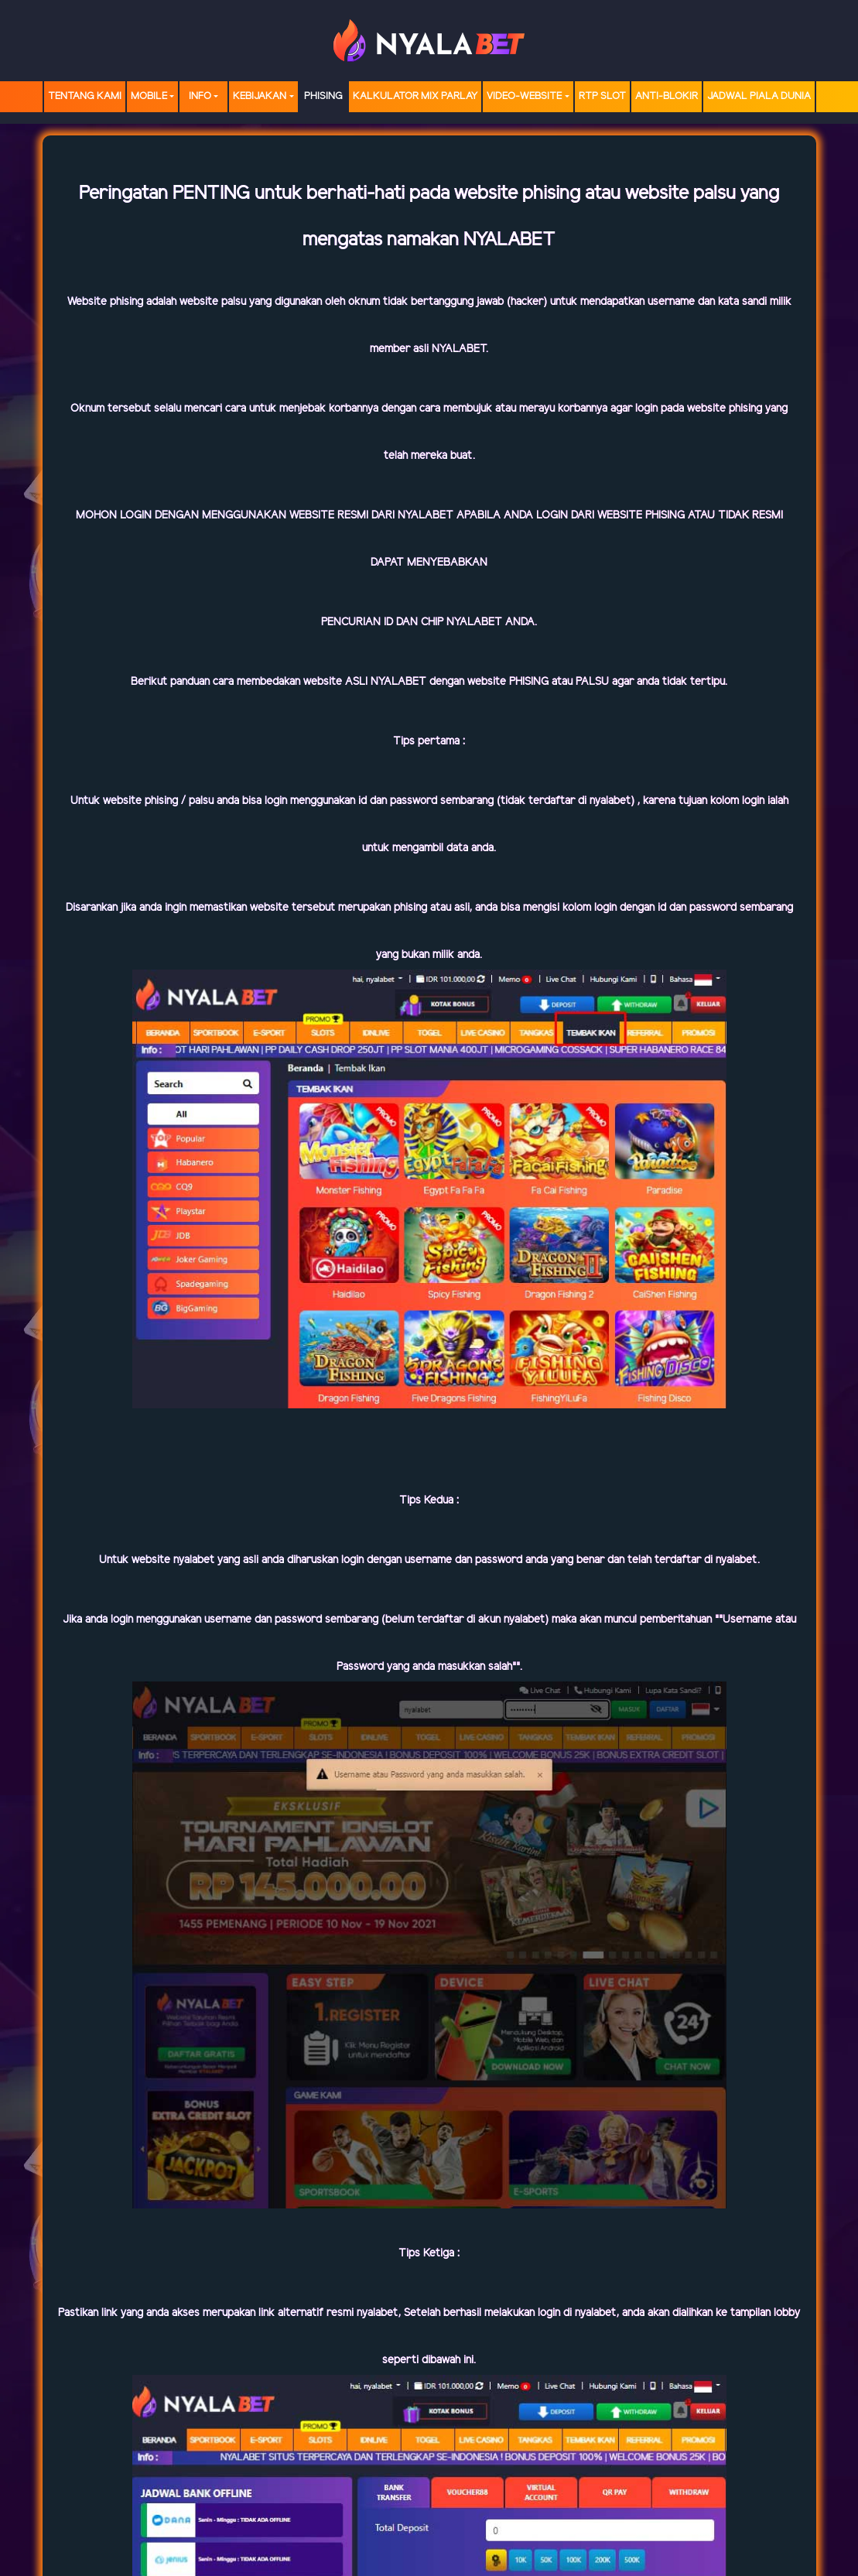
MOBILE (149, 96)
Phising (323, 96)
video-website (524, 96)
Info (200, 96)
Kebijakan (259, 96)
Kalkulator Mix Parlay (415, 96)
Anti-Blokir (666, 96)
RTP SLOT (602, 96)
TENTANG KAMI (84, 96)
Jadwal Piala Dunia (759, 96)
